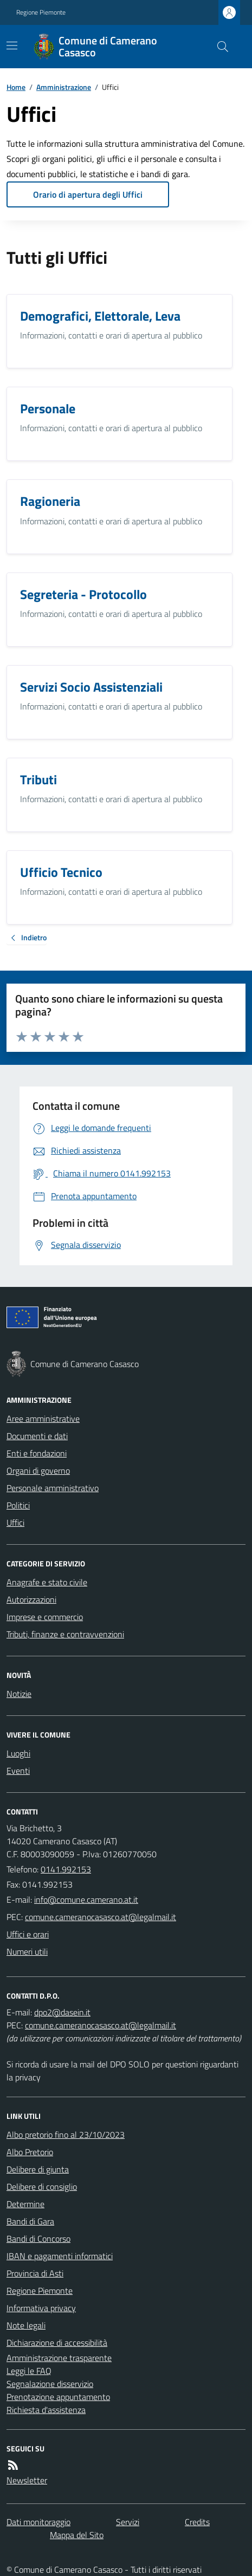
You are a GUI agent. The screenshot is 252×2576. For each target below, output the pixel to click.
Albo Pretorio (30, 2151)
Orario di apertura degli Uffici (88, 194)
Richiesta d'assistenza (46, 2409)
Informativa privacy (41, 2307)
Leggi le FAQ (29, 2370)
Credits (197, 2521)
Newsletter (27, 2480)
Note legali (26, 2325)
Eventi (18, 1770)
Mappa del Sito (77, 2534)
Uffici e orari (28, 1934)
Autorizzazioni (31, 1599)
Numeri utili (27, 1951)
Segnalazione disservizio (50, 2383)
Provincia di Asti (35, 2273)
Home (16, 87)
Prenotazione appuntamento (58, 2396)
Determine (25, 2203)
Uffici (15, 1522)
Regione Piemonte (41, 12)
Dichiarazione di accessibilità (57, 2342)
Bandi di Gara (30, 2221)
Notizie (19, 1693)
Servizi (127, 2521)
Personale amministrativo (53, 1487)
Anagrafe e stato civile (47, 1582)
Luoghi (18, 1753)
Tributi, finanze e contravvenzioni (65, 1634)
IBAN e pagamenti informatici (60, 2255)
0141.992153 (66, 1869)
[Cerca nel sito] (218, 47)
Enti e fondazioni (37, 1453)
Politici (18, 1505)
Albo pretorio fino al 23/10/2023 (66, 2134)
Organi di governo (38, 1470)
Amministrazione (63, 87)
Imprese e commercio (45, 1616)
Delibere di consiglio (42, 2186)
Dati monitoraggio (38, 2521)
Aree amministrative (43, 1418)
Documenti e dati (37, 1435)
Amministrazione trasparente (59, 2357)
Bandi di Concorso (38, 2238)
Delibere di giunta (38, 2169)
